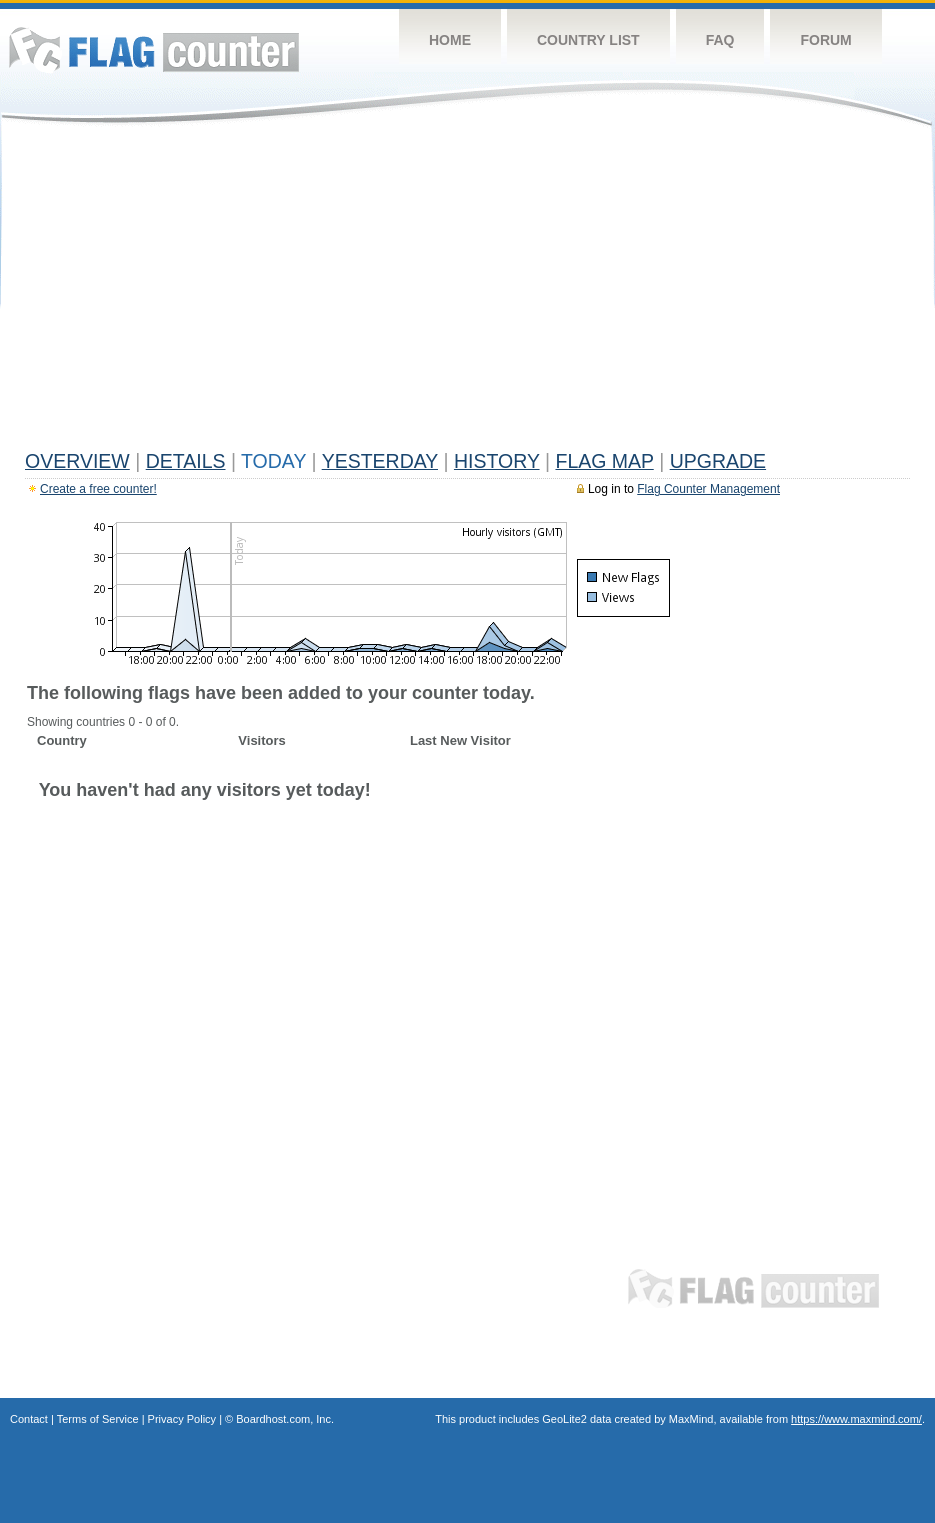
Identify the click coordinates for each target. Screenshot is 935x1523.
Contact (29, 1419)
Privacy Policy (182, 1419)
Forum (825, 40)
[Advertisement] (467, 292)
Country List (588, 40)
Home (450, 40)
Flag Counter (154, 49)
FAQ (720, 40)
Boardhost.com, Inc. (285, 1419)
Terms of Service (98, 1419)
